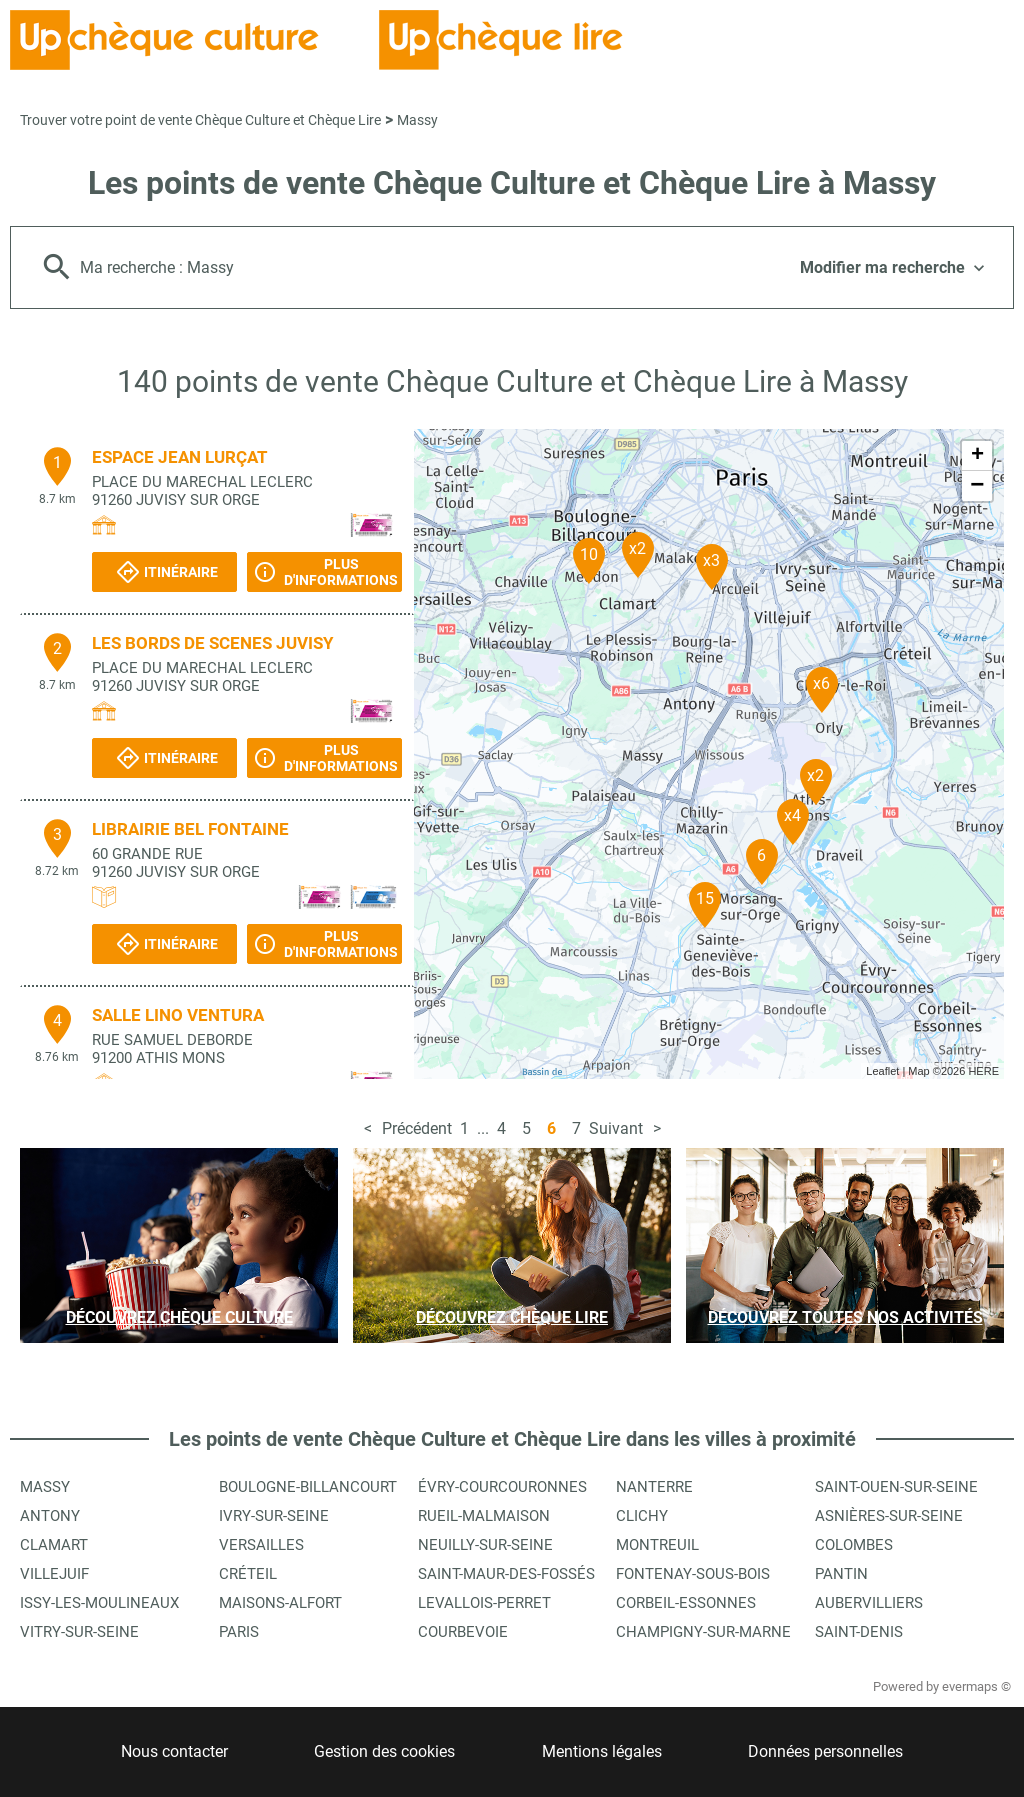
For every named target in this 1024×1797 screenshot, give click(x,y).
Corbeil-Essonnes (686, 1603)
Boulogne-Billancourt (308, 1487)
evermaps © (976, 1686)
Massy (417, 120)
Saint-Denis (859, 1632)
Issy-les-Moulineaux (99, 1603)
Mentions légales (602, 1751)
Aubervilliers (869, 1603)
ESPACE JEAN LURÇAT (180, 457)
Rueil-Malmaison (484, 1516)
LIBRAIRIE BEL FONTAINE (190, 829)
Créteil (248, 1574)
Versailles (261, 1545)
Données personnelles (825, 1751)
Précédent (417, 1128)
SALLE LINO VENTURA (178, 1015)
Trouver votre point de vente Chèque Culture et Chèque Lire (200, 120)
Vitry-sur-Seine (79, 1632)
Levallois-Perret (484, 1603)
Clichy (642, 1516)
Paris (239, 1632)
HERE (983, 1071)
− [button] (977, 486)
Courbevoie (463, 1632)
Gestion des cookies (384, 1751)
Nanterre (654, 1487)
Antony (50, 1516)
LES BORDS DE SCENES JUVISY (213, 643)
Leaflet (882, 1071)
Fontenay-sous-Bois (693, 1574)
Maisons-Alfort (280, 1603)
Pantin (841, 1574)
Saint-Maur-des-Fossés (506, 1574)
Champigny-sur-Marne (703, 1632)
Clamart (54, 1545)
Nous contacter (174, 1751)
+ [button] (977, 456)
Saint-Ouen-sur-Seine (896, 1487)
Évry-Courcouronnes (502, 1487)
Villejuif (54, 1574)
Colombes (854, 1545)
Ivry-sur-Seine (274, 1516)
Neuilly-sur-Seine (485, 1545)
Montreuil (657, 1545)
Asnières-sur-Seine (889, 1516)
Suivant (616, 1128)
